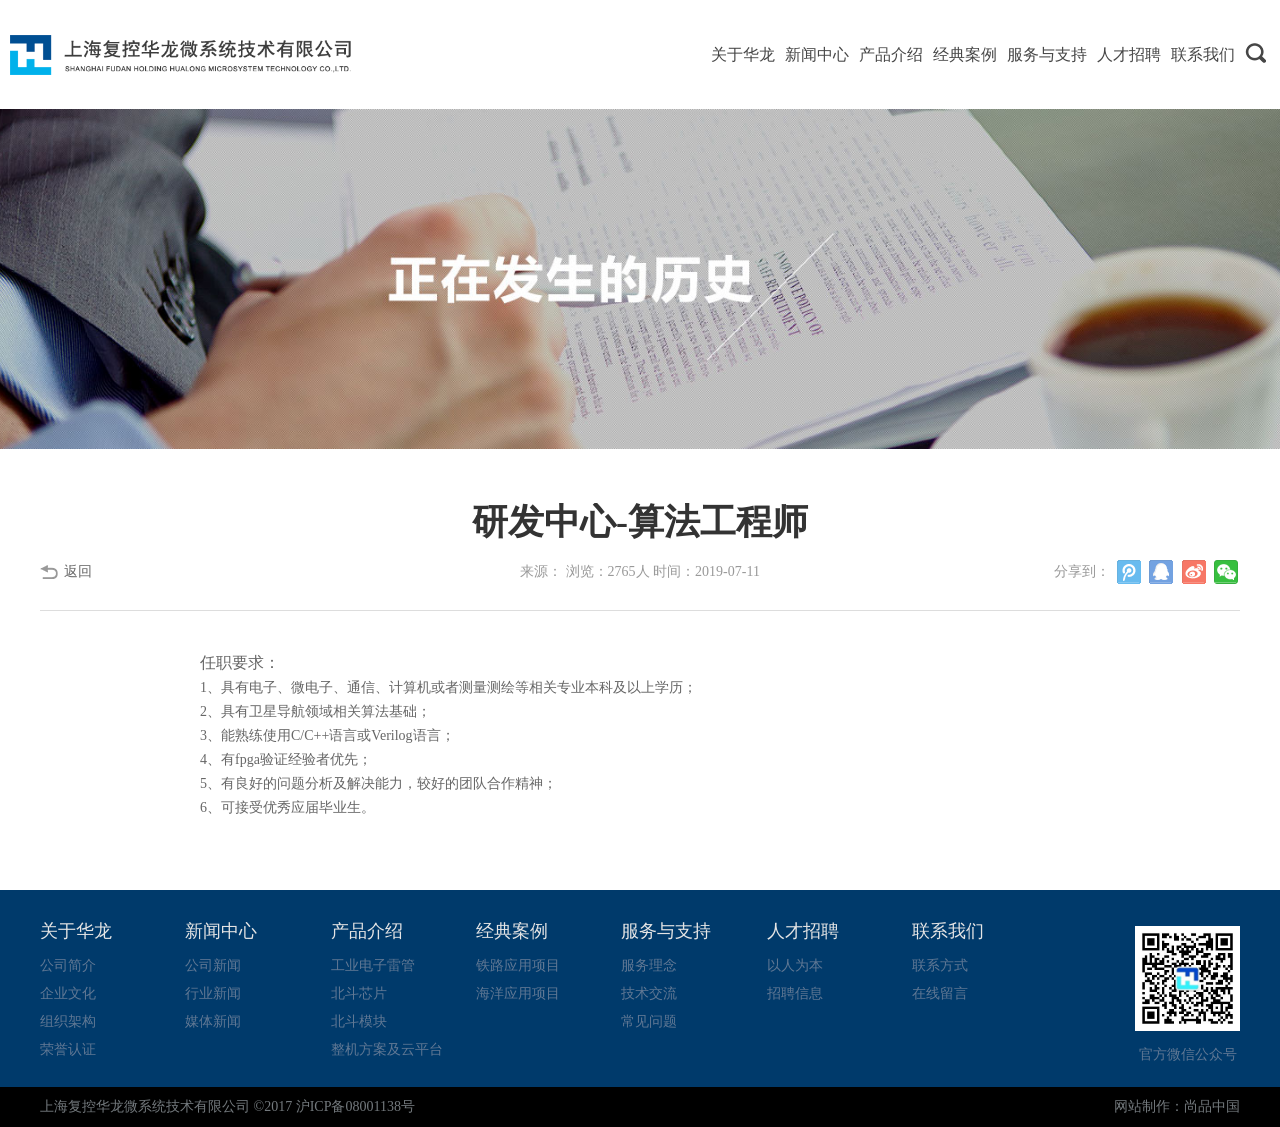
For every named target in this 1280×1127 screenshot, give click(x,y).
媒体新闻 (213, 1021)
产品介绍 (891, 54)
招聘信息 (795, 993)
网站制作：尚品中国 (1177, 1106)
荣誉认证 (68, 1049)
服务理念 (649, 965)
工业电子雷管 (373, 965)
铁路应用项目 (518, 965)
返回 (78, 571)
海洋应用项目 (518, 993)
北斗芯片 (359, 993)
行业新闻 (213, 993)
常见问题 (649, 1021)
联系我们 (1203, 54)
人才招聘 (1129, 54)
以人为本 (795, 965)
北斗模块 (359, 1021)
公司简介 (68, 965)
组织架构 (68, 1021)
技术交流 (649, 993)
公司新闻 (213, 965)
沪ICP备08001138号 (355, 1106)
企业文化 (68, 993)
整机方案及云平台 (387, 1049)
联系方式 (940, 965)
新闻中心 (817, 54)
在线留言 (940, 993)
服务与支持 (1047, 54)
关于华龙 (743, 54)
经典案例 (965, 54)
